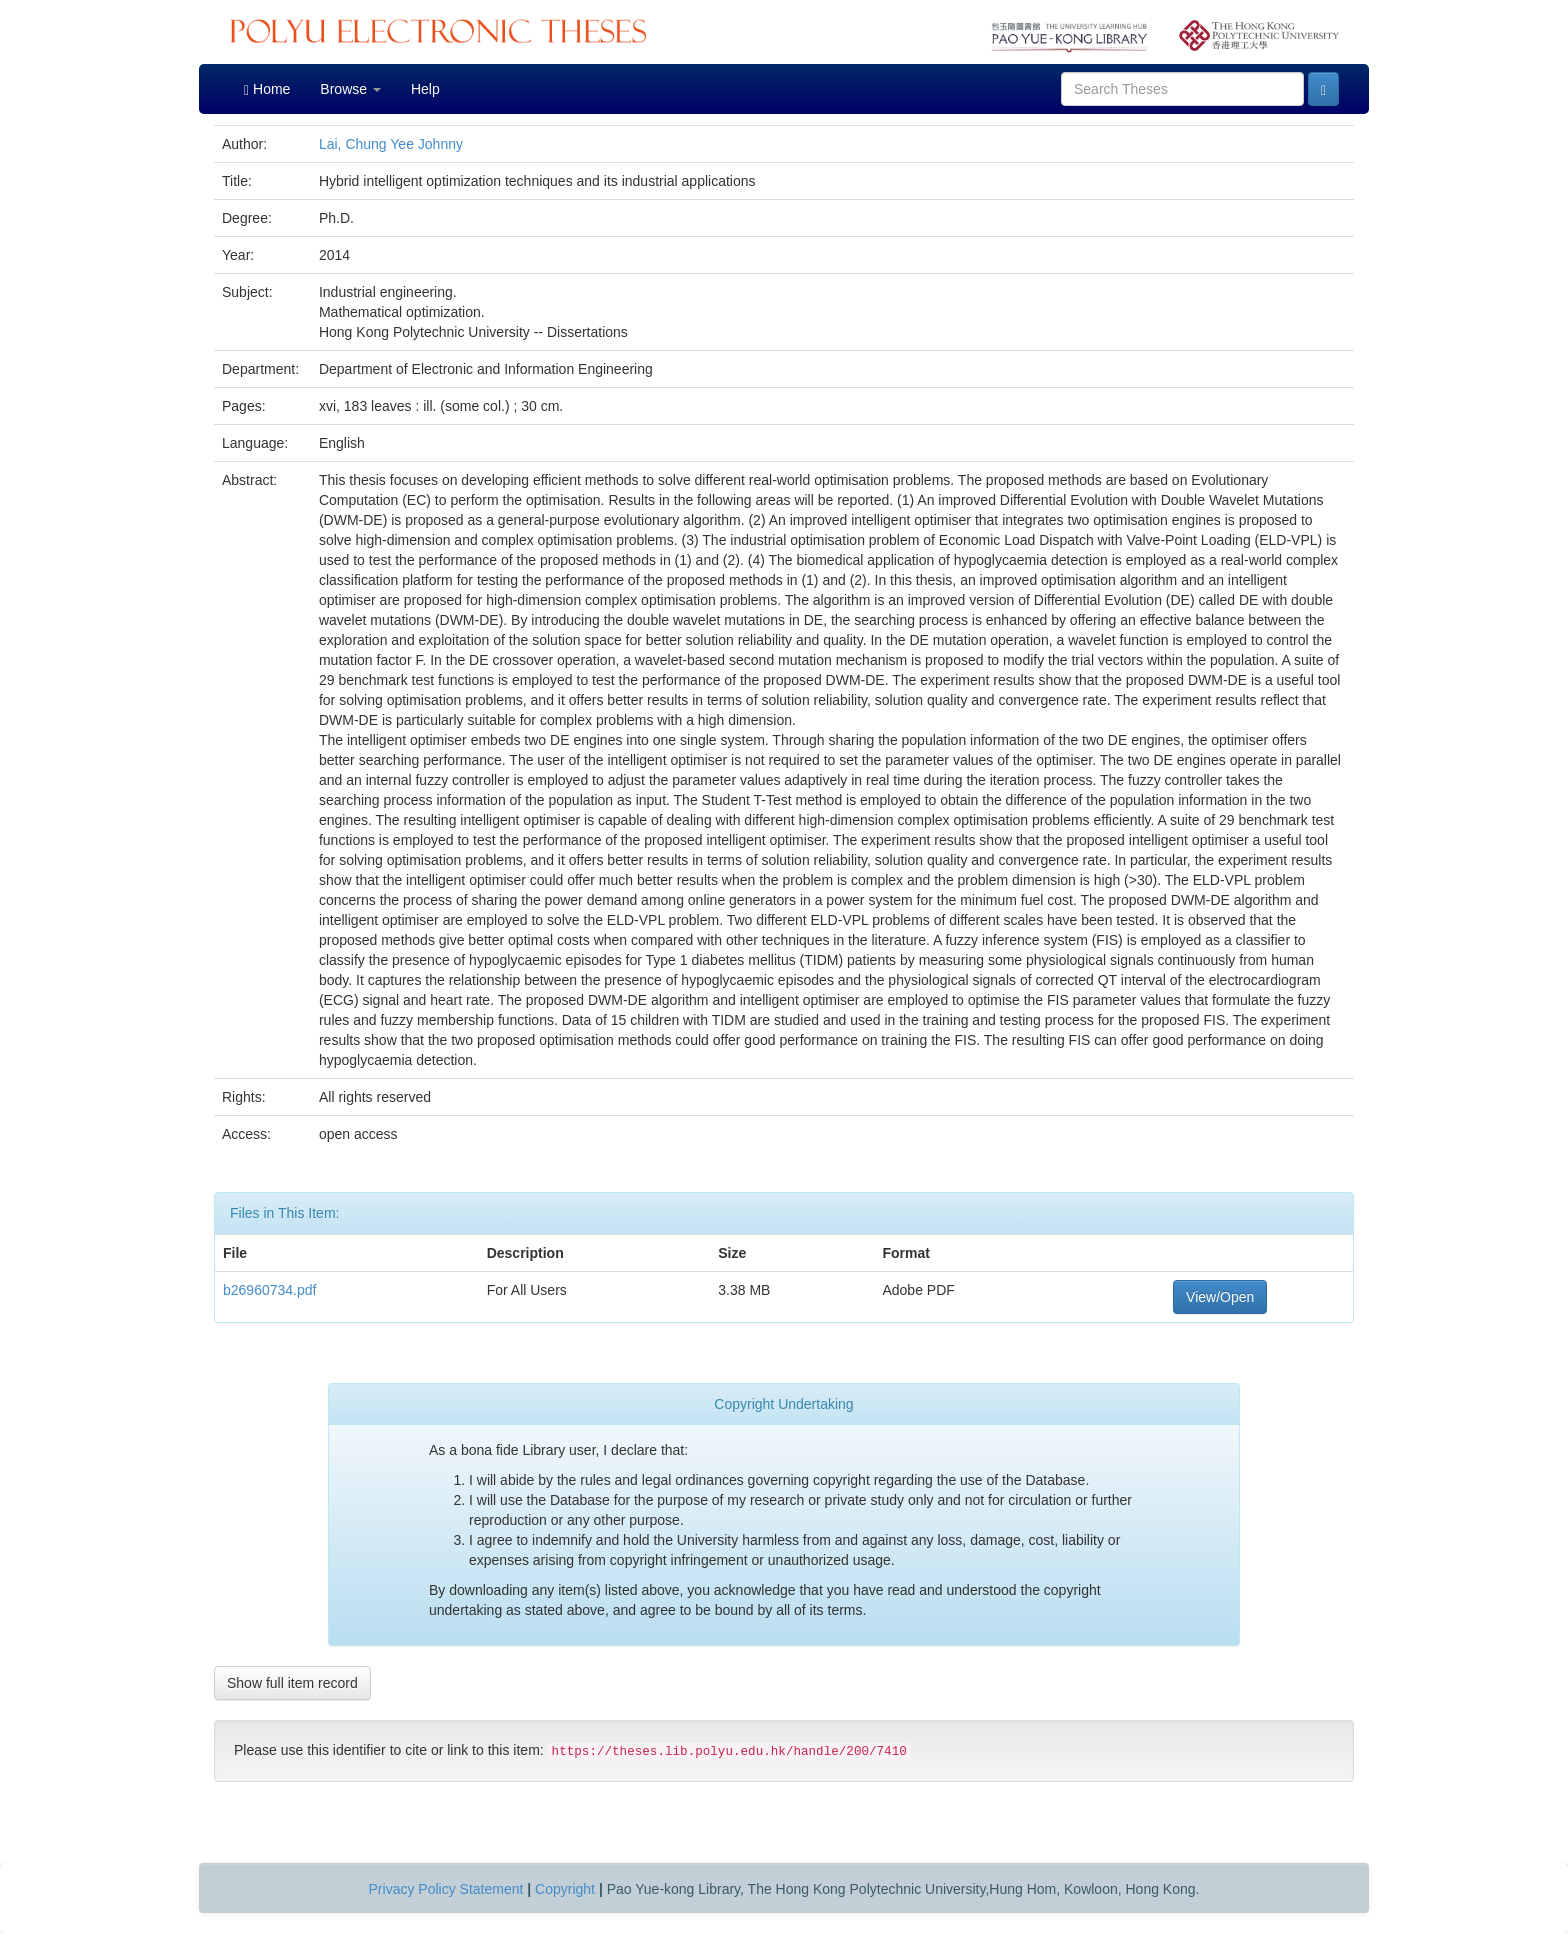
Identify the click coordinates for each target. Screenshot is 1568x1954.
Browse (350, 89)
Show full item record (292, 1683)
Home (267, 89)
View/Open (1220, 1297)
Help (425, 89)
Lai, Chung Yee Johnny (391, 144)
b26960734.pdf (269, 1290)
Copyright (565, 1889)
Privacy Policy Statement (446, 1889)
